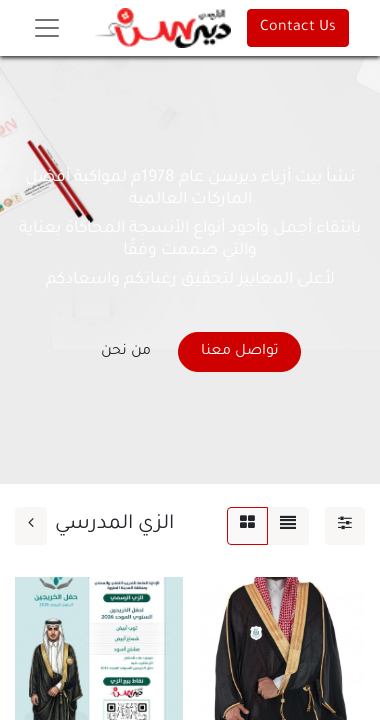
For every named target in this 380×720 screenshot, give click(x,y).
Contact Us (298, 28)
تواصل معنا (240, 352)
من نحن (126, 352)
